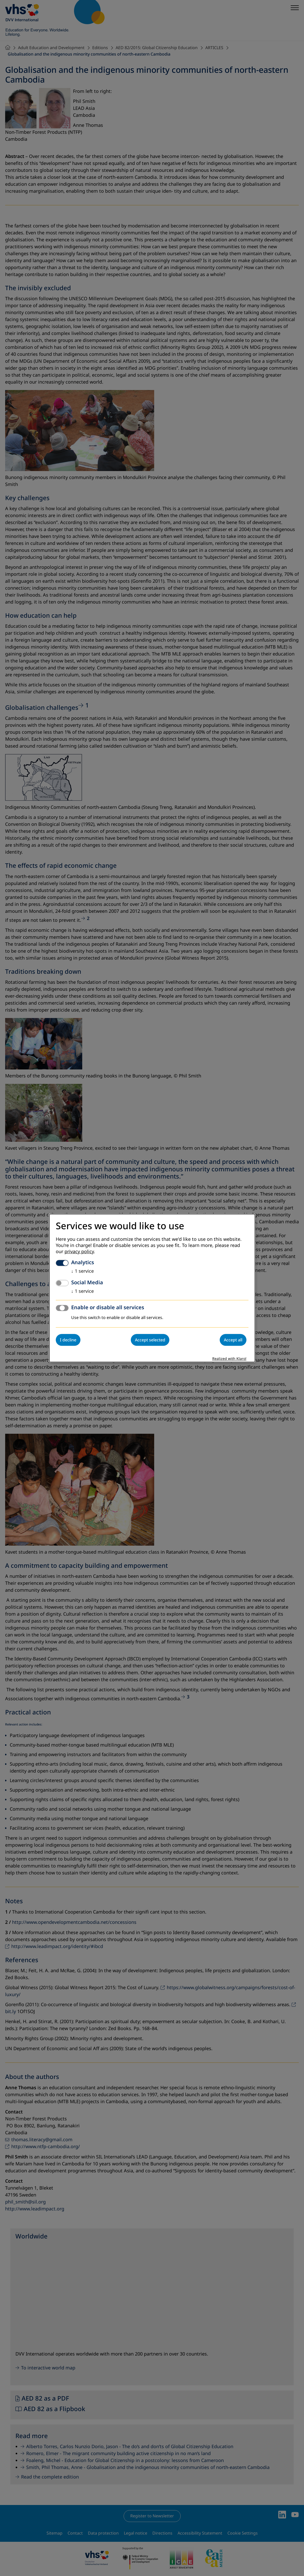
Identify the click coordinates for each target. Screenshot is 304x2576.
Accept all (233, 1340)
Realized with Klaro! (229, 1358)
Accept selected (150, 1340)
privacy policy (79, 1251)
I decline (68, 1340)
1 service (82, 1271)
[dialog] (152, 1288)
